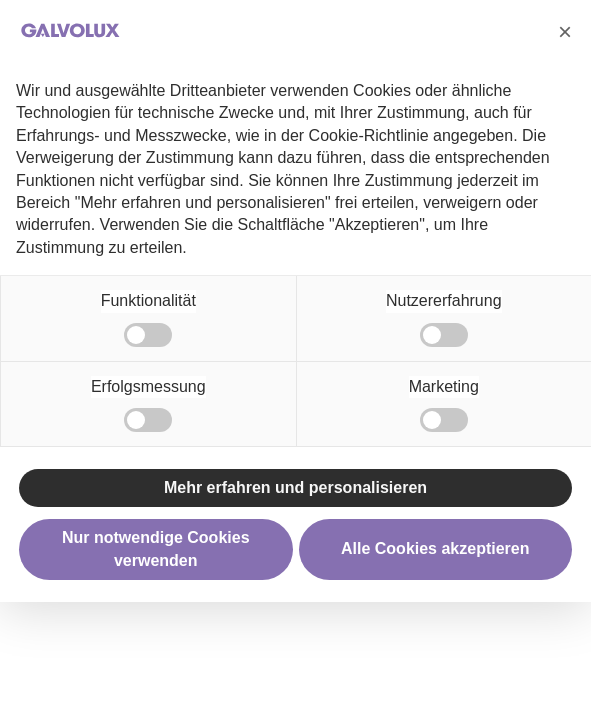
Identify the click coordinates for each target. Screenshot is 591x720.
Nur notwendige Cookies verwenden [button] (156, 548)
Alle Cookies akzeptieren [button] (435, 548)
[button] (565, 32)
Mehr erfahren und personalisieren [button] (295, 487)
